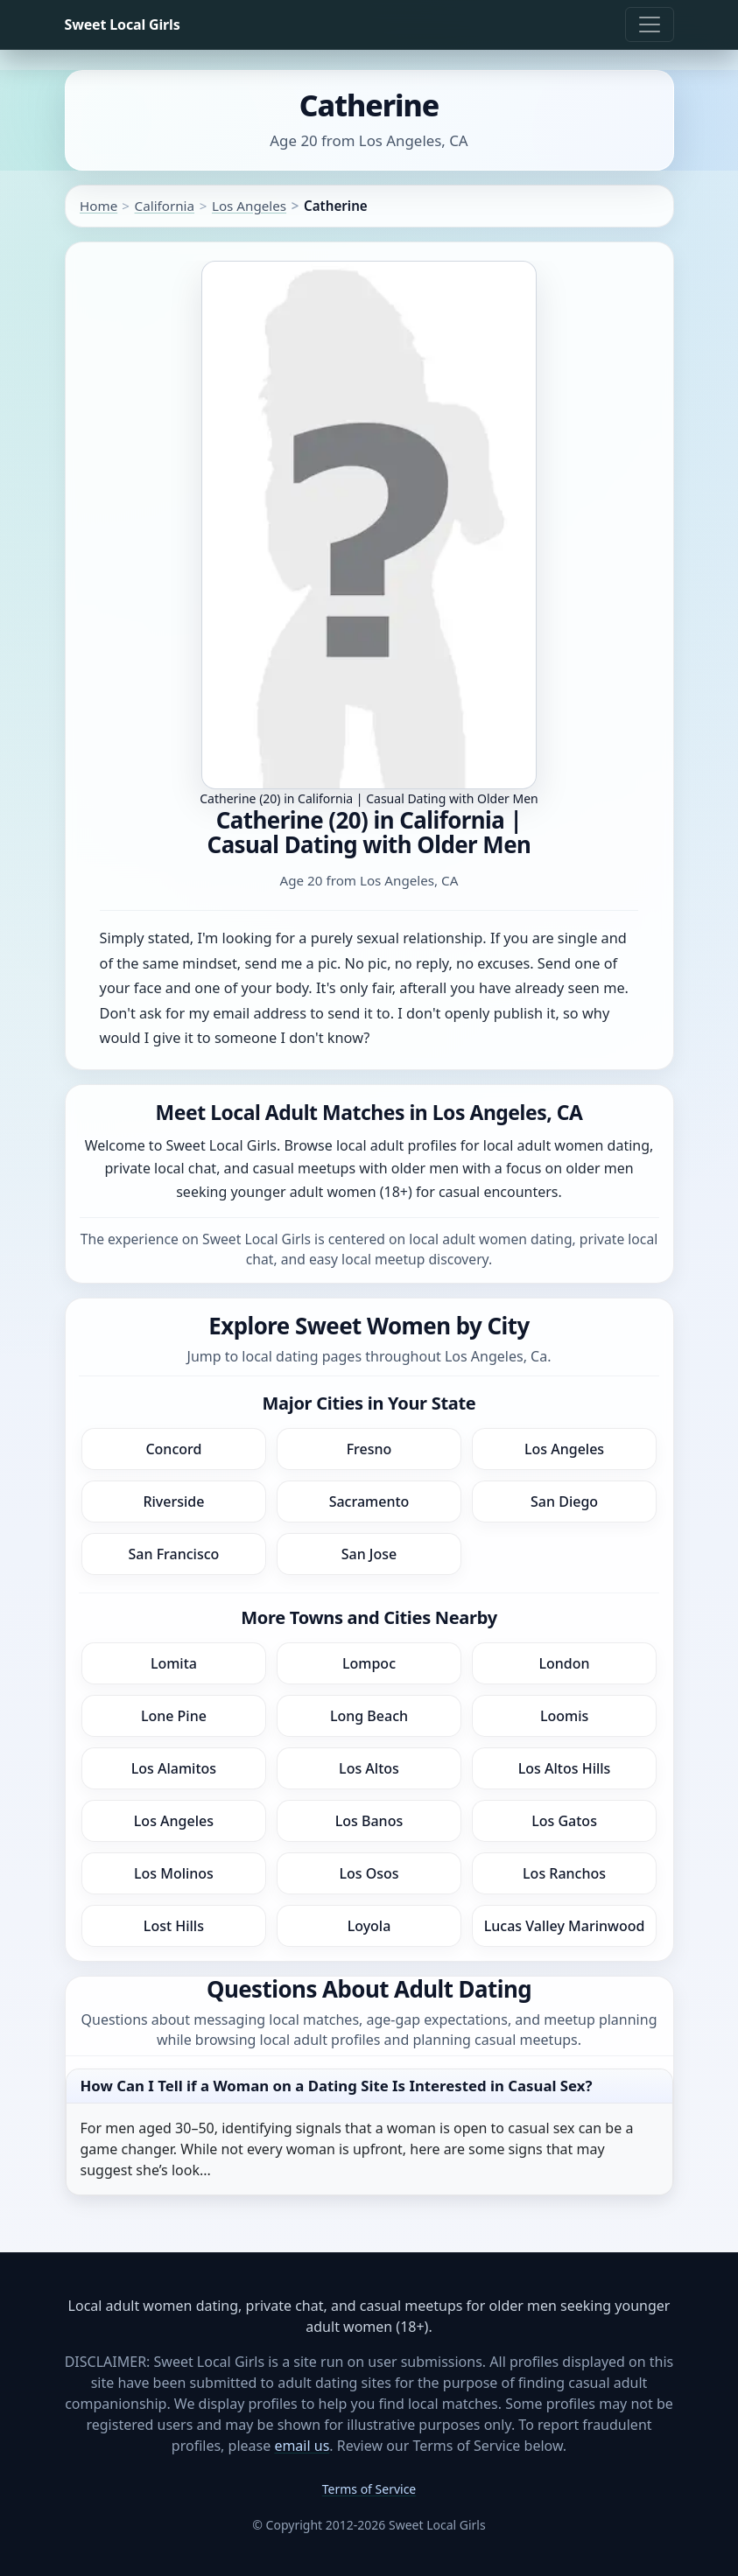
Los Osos (368, 1873)
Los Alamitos (173, 1768)
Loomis (564, 1716)
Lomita (174, 1663)
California (164, 205)
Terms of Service (369, 2489)
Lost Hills (174, 1926)
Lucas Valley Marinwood (564, 1926)
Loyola (369, 1926)
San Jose (369, 1554)
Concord (173, 1449)
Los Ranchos (564, 1873)
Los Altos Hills (564, 1768)
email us (301, 2445)
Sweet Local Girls (122, 24)
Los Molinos (174, 1873)
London (564, 1663)
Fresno (369, 1449)
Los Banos (369, 1820)
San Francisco (174, 1554)
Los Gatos (564, 1820)
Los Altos (369, 1768)
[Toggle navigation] (649, 24)
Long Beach (369, 1716)
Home (98, 205)
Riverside (173, 1501)
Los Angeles (249, 205)
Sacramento (369, 1501)
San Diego (564, 1501)
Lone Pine (174, 1716)
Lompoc (369, 1663)
